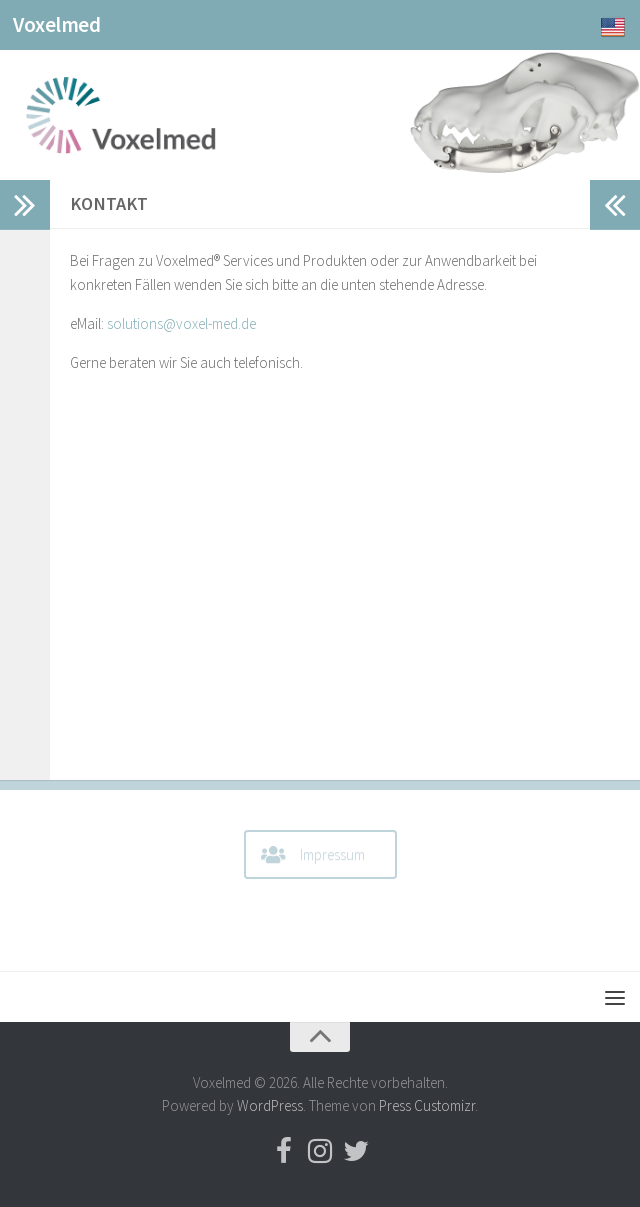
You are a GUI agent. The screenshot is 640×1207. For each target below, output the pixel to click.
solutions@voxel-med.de (181, 323)
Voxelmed (56, 24)
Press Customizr (427, 1105)
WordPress (270, 1105)
